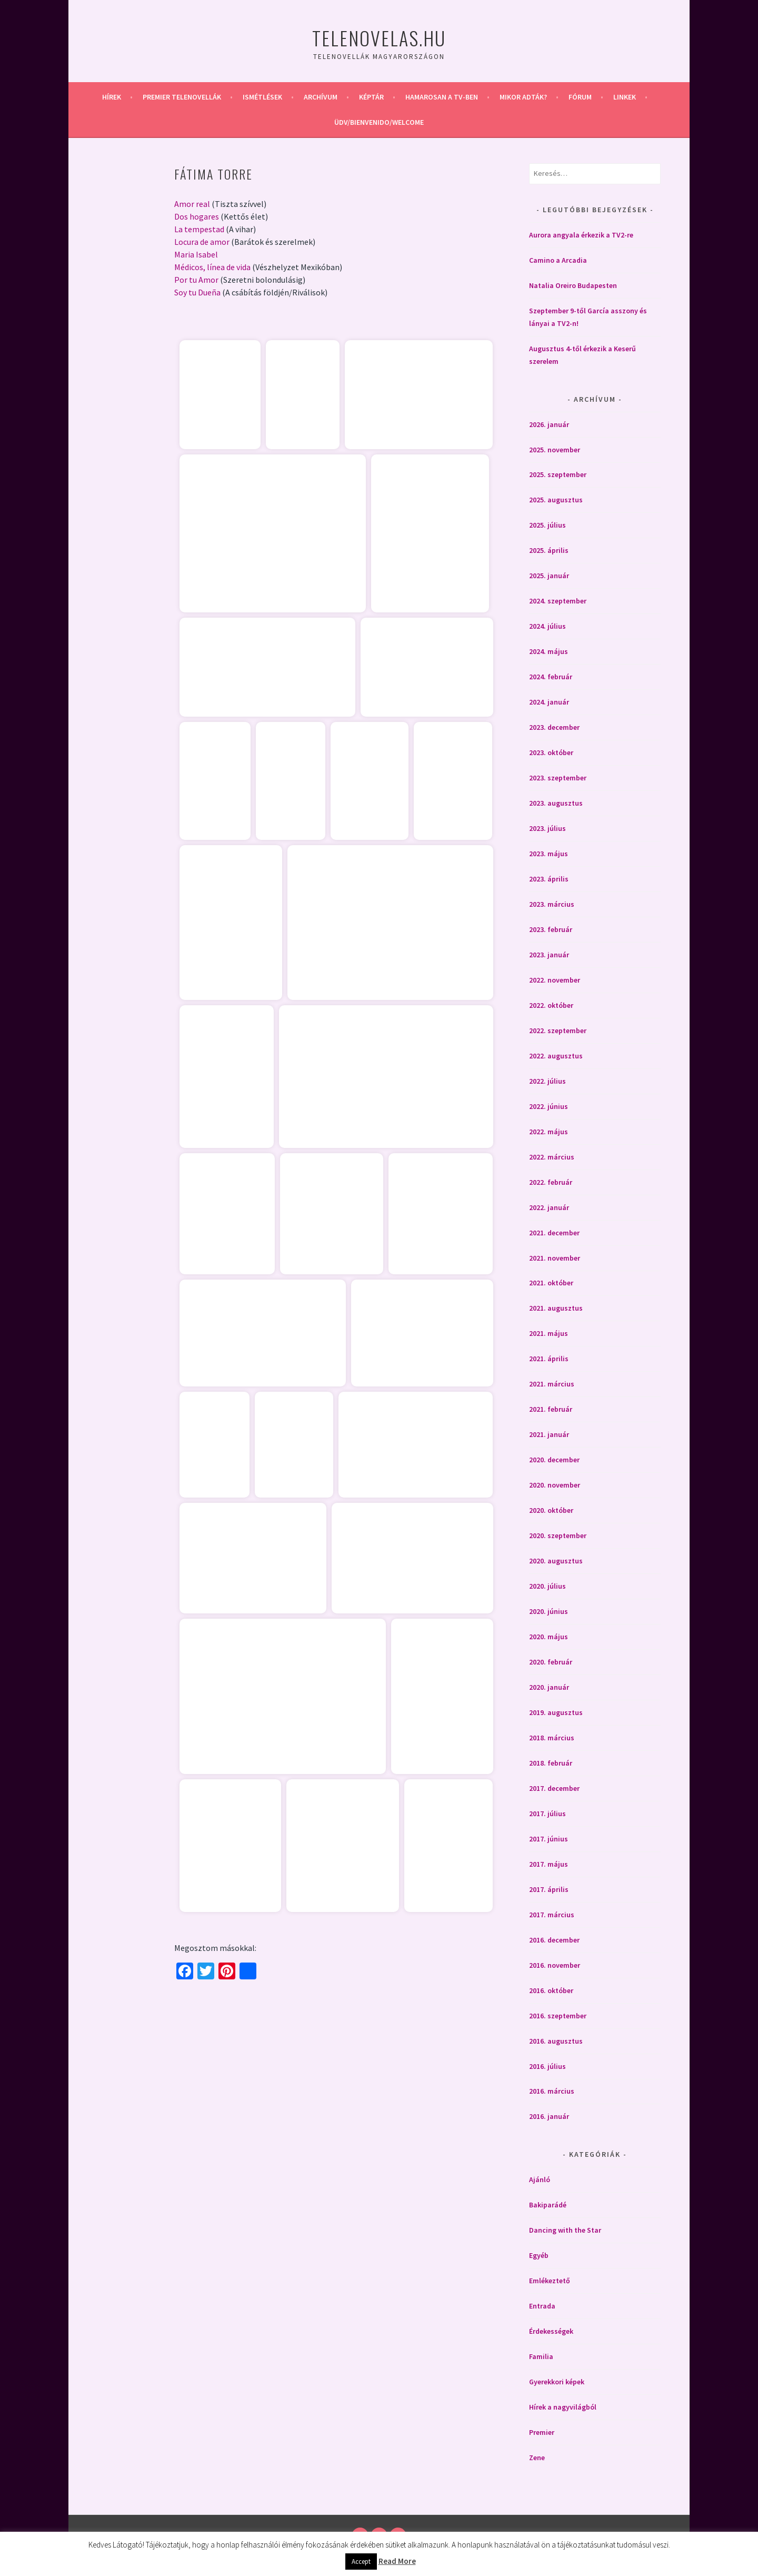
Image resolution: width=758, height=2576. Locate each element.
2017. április (548, 1889)
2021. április (548, 1358)
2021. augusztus (556, 1308)
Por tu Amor (196, 279)
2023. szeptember (557, 777)
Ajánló (539, 2179)
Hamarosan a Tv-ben (441, 97)
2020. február (550, 1662)
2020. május (548, 1636)
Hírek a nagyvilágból (562, 2407)
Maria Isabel (196, 254)
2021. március (551, 1384)
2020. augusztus (556, 1561)
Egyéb (538, 2255)
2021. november (554, 1258)
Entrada (542, 2306)
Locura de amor (202, 241)
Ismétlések (262, 97)
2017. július (547, 1813)
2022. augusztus (556, 1056)
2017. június (548, 1839)
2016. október (551, 1990)
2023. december (554, 727)
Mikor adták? (523, 97)
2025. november (554, 449)
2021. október (551, 1282)
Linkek (624, 97)
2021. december (554, 1232)
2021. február (550, 1409)
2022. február (550, 1182)
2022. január (549, 1207)
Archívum (320, 97)
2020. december (554, 1459)
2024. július (547, 626)
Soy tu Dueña (197, 292)
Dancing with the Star (565, 2230)
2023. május (548, 853)
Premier (541, 2432)
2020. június (548, 1611)
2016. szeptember (557, 2015)
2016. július (547, 2066)
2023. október (551, 752)
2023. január (549, 954)
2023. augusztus (556, 803)
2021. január (549, 1434)
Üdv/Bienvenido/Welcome (379, 122)
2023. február (550, 929)
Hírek (111, 97)
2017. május (548, 1864)
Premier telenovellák (182, 97)
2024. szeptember (557, 601)
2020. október (551, 1510)
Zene (537, 2457)
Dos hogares (196, 216)
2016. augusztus (556, 2041)
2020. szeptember (557, 1535)
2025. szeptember (557, 474)
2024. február (550, 676)
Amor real (192, 204)
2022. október (551, 1005)
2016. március (551, 2091)
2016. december (554, 1940)
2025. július (547, 525)
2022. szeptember (557, 1030)
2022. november (554, 980)
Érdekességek (551, 2331)
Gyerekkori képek (556, 2381)
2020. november (554, 1485)
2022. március (551, 1157)
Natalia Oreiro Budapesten (573, 285)
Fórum (580, 97)
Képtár (371, 97)
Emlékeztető (549, 2280)
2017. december (554, 1788)
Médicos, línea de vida (212, 267)
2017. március (551, 1914)
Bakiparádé (547, 2205)
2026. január (549, 424)
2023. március (551, 904)
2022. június (548, 1106)
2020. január (549, 1687)
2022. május (548, 1131)
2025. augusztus (556, 499)
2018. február (550, 1763)
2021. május (548, 1333)
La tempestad (199, 229)
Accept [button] (361, 2561)
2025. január (549, 575)
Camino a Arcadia (558, 260)
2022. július (547, 1081)
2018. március (551, 1737)
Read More (397, 2561)
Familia (541, 2356)
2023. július (547, 828)
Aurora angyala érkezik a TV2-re (581, 235)
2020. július (547, 1586)
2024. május (548, 651)
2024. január (549, 702)
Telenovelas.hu (379, 38)
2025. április (548, 550)
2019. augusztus (556, 1712)
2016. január (549, 2116)
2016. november (554, 1965)
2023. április (548, 879)
